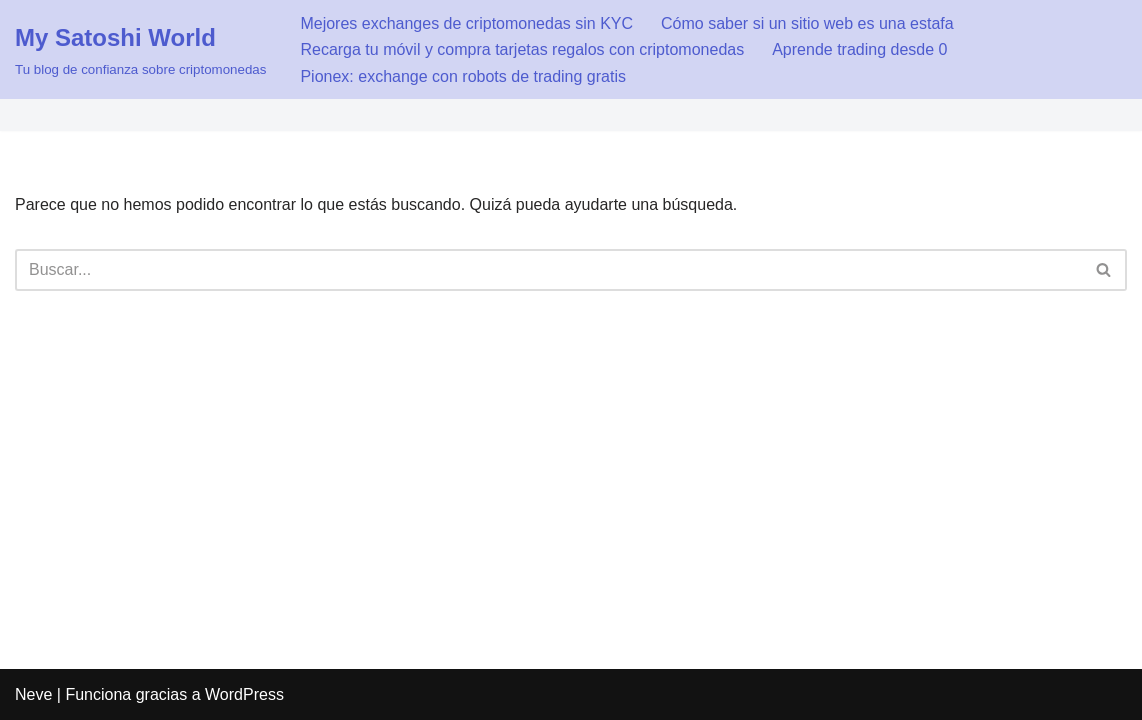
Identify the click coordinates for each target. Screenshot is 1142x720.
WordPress (244, 694)
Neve (33, 694)
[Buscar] (548, 270)
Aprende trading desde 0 (859, 49)
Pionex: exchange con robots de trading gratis (463, 76)
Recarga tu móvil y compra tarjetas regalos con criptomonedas (522, 49)
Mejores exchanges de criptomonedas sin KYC (466, 23)
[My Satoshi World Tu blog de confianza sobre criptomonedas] (140, 49)
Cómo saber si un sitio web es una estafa (807, 23)
